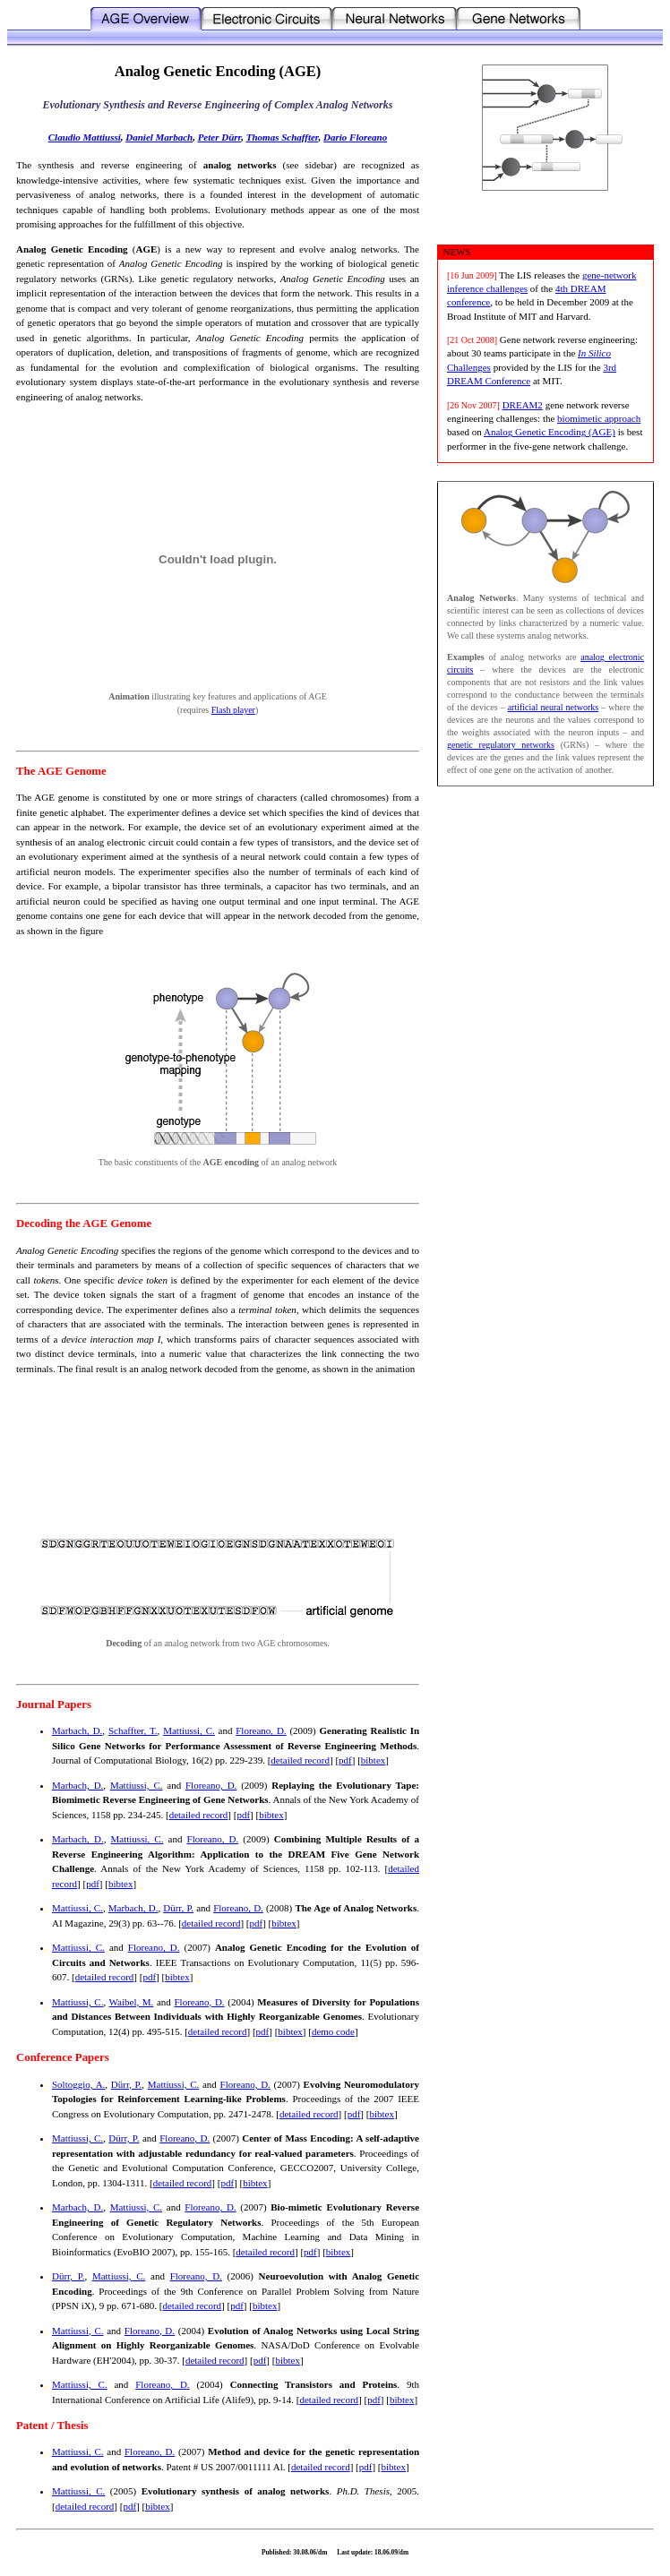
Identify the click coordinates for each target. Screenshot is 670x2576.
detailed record (300, 1760)
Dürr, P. (178, 1907)
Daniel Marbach (159, 137)
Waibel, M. (131, 2001)
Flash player (233, 710)
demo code (333, 2031)
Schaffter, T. (133, 1730)
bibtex (373, 1760)
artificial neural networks (553, 707)
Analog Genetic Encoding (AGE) (549, 431)
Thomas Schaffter (282, 137)
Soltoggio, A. (78, 2084)
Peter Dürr (220, 137)
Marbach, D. (77, 1730)
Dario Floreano (355, 137)
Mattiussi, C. (189, 1730)
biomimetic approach (598, 418)
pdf (345, 1760)
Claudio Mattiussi (84, 137)
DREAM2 (522, 404)
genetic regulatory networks (500, 745)
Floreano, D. (261, 1730)
